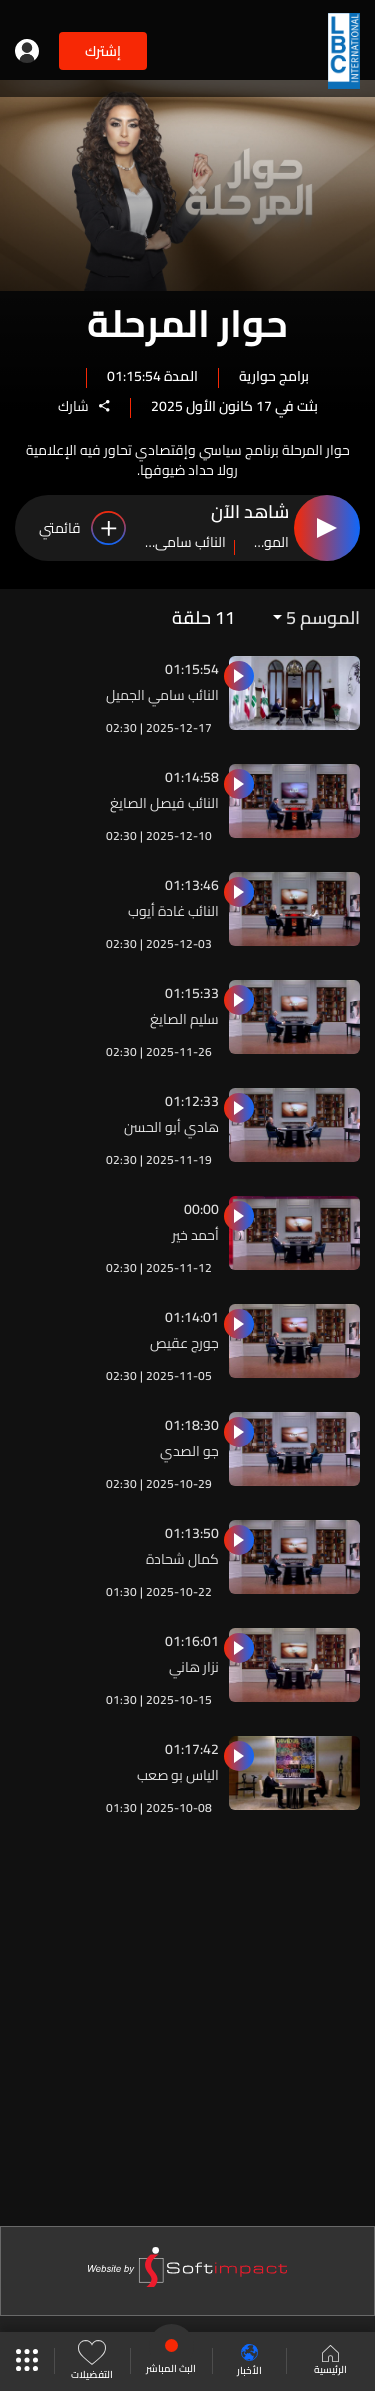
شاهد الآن (250, 513)
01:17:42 (192, 1749)
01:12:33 (192, 1101)
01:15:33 (192, 993)
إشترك (103, 51)
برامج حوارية (274, 375)
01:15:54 (192, 669)
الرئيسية (330, 2362)
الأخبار (249, 2361)
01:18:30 (192, 1425)
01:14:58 (192, 777)
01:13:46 (192, 885)
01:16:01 (192, 1641)
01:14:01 (192, 1317)
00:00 (201, 1209)
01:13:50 (192, 1533)
